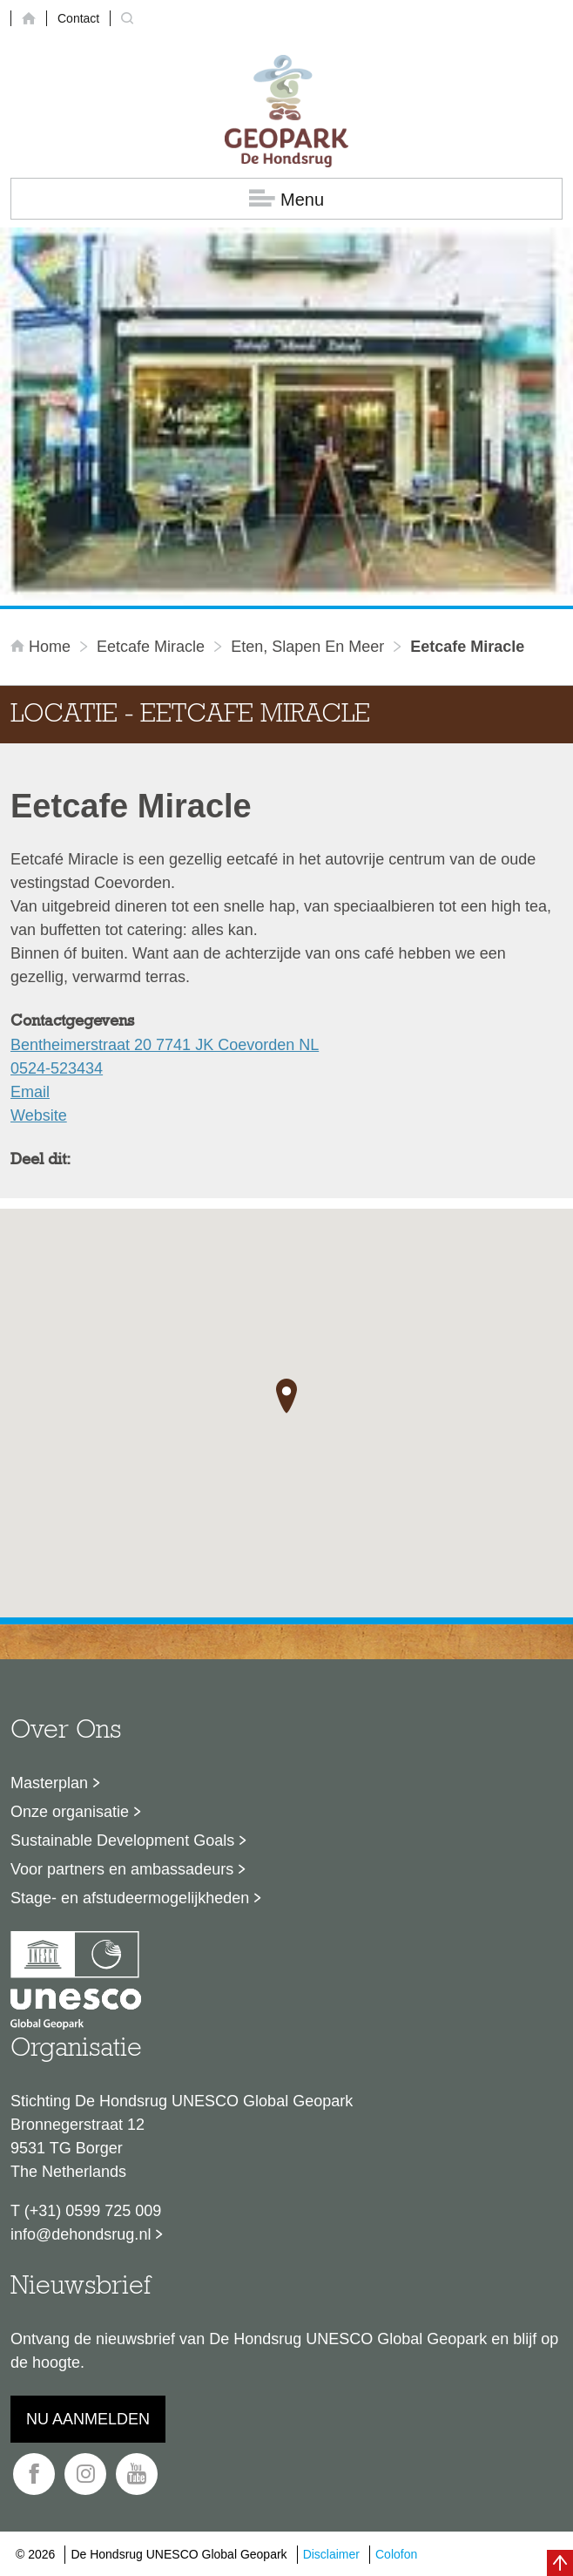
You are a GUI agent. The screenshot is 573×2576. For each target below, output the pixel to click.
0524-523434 (56, 1068)
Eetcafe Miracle (151, 646)
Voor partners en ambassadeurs (121, 1869)
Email (30, 1092)
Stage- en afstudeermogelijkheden (129, 1898)
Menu (286, 199)
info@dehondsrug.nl (80, 2234)
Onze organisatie (69, 1811)
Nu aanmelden (88, 2419)
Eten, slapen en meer (307, 646)
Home (42, 646)
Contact (78, 18)
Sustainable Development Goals (122, 1840)
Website (38, 1115)
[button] (286, 1396)
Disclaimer (331, 2554)
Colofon (396, 2554)
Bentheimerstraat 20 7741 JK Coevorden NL (164, 1045)
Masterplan (49, 1783)
